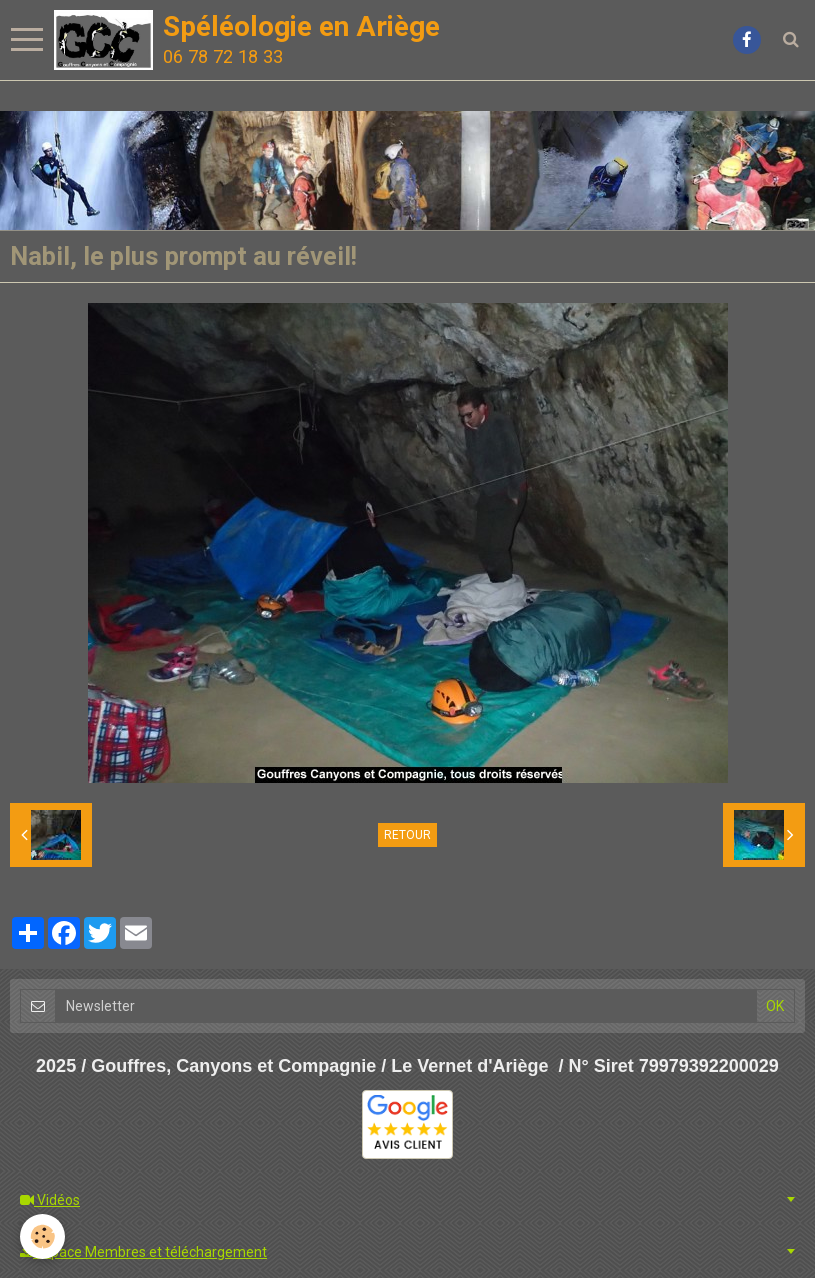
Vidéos (50, 1200)
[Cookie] (42, 1236)
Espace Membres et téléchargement (143, 1252)
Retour (407, 835)
